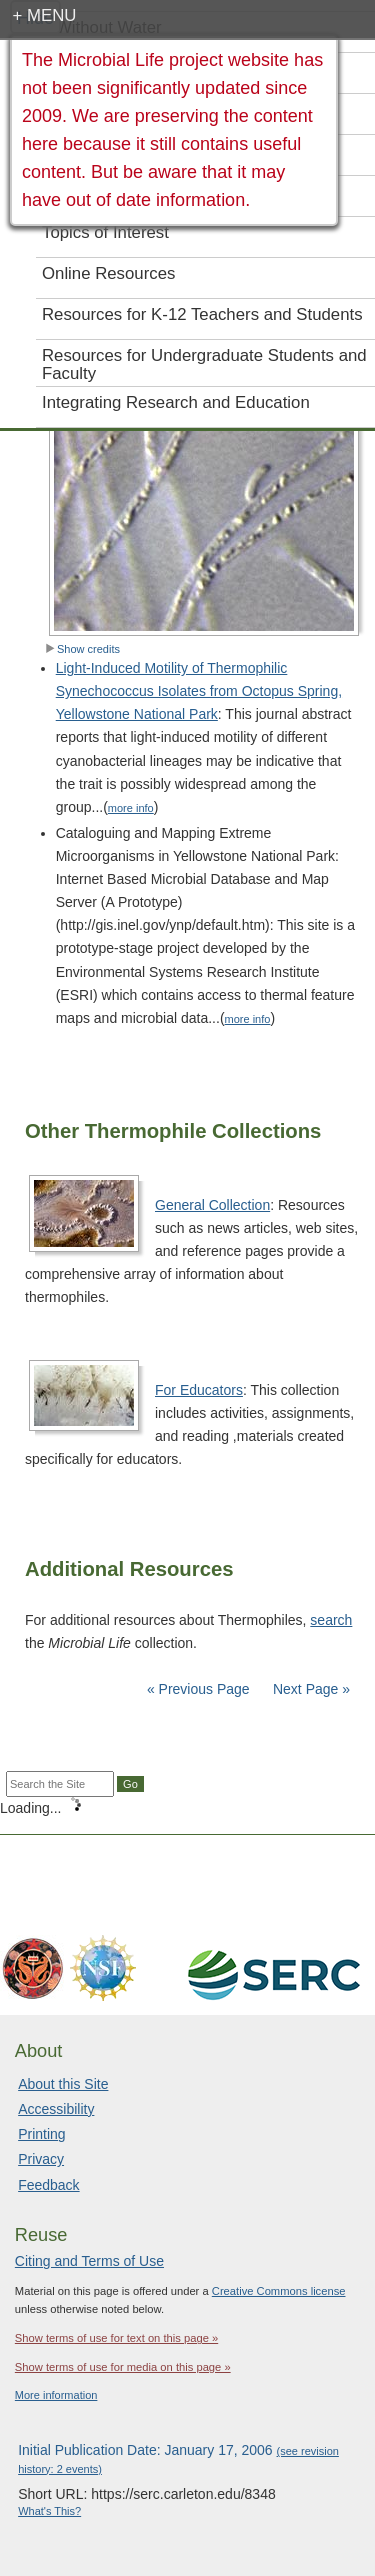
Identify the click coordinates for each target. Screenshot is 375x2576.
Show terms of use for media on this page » (123, 2367)
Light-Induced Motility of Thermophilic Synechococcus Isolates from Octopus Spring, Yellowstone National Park (199, 691)
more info (131, 808)
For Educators (199, 1390)
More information (56, 2395)
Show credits (82, 649)
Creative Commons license (279, 2291)
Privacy (41, 2159)
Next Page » (309, 1689)
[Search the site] (60, 1784)
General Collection (212, 1205)
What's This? (49, 2511)
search (331, 1620)
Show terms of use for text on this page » (116, 2338)
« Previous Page (198, 1689)
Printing (41, 2134)
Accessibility (56, 2109)
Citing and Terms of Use (89, 2261)
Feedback (48, 2185)
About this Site (63, 2084)
